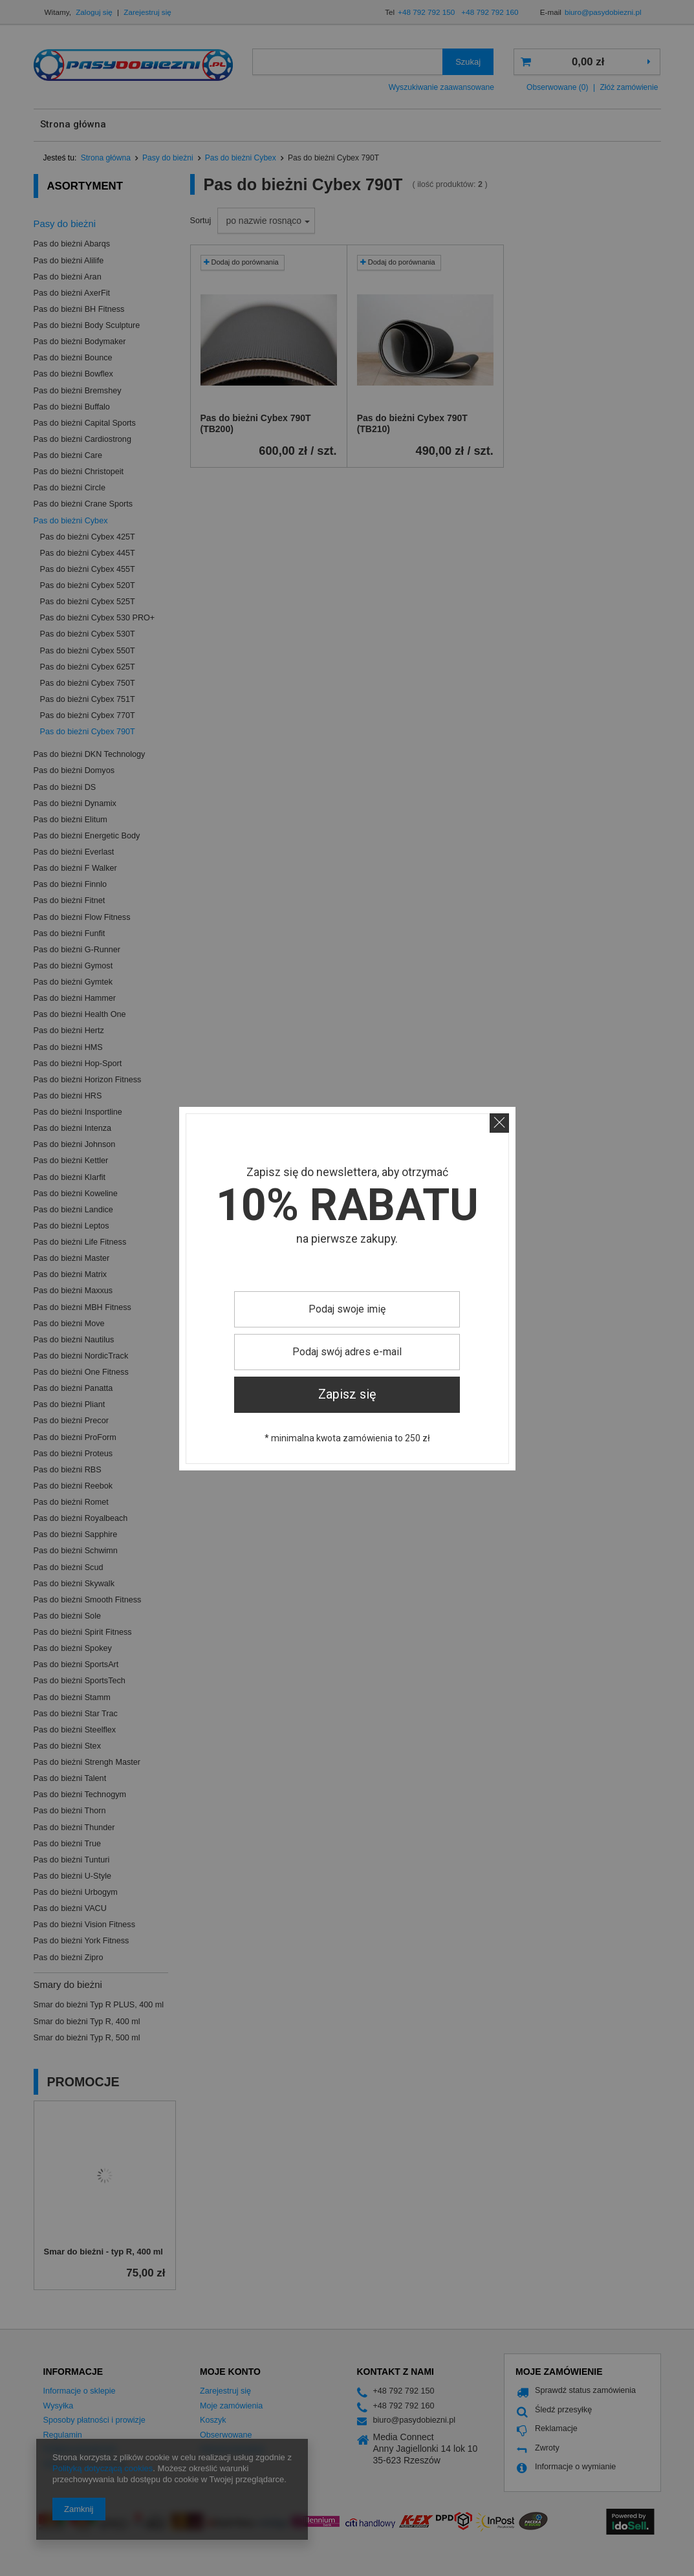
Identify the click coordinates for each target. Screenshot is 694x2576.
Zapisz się (347, 1394)
